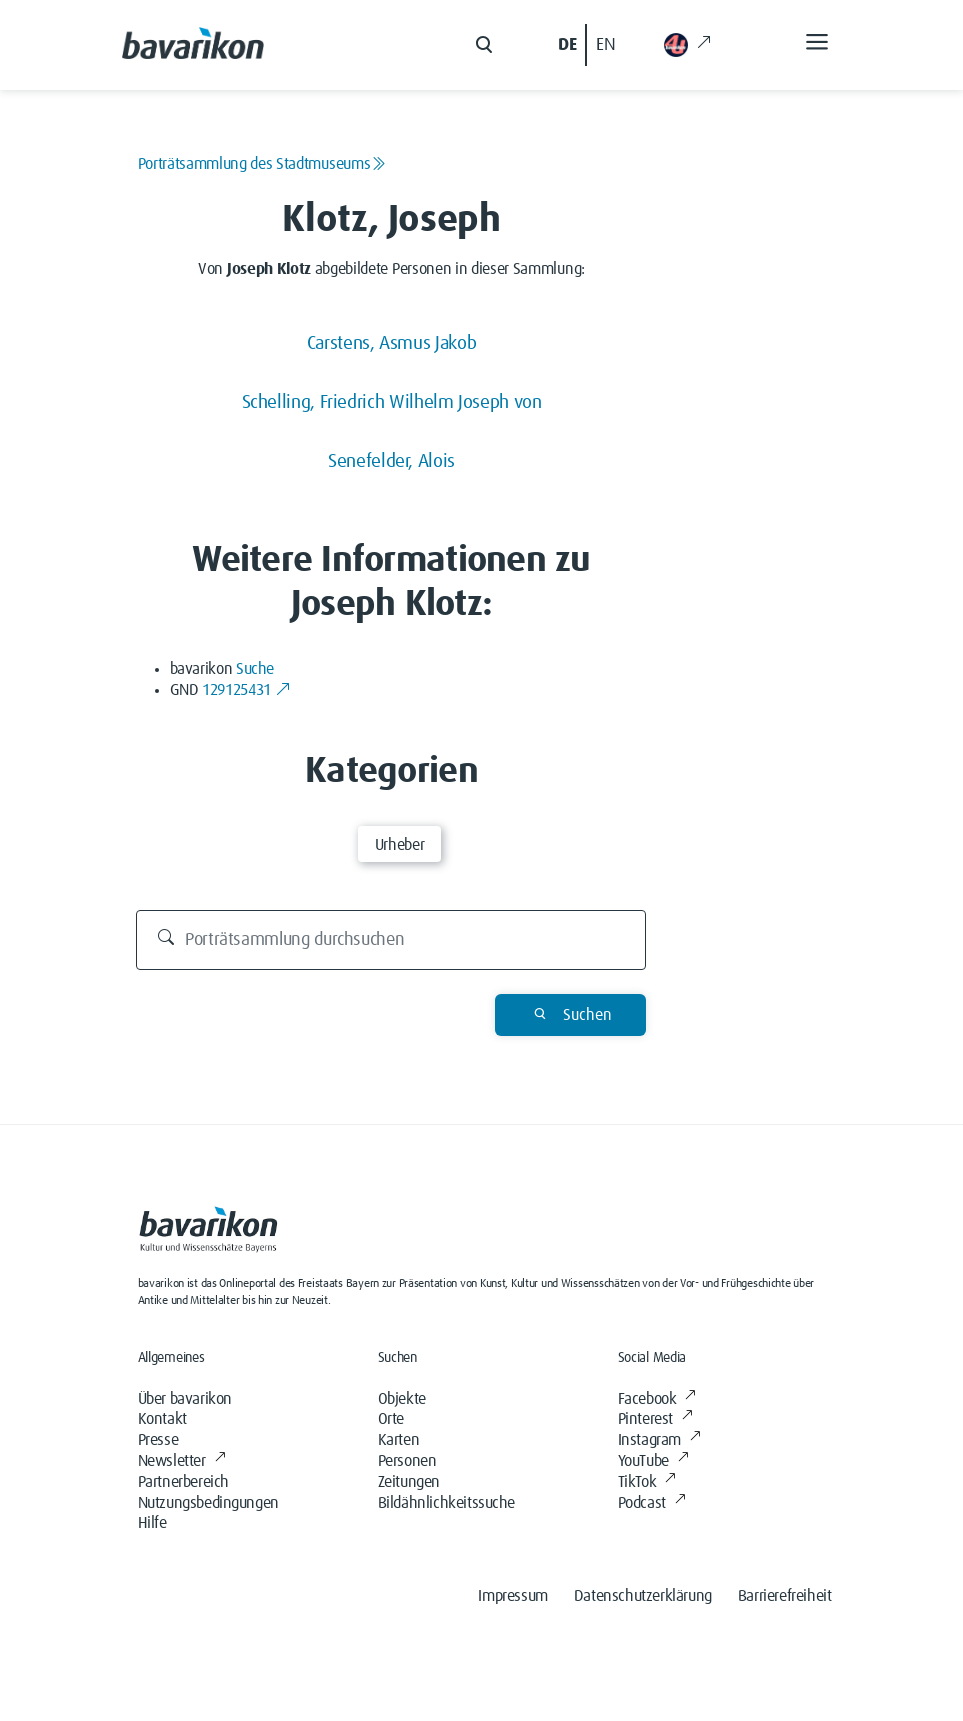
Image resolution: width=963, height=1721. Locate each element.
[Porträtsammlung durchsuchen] (391, 940)
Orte (391, 1419)
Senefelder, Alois (391, 461)
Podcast (652, 1503)
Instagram (659, 1440)
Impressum (512, 1596)
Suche (255, 669)
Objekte (402, 1399)
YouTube (653, 1461)
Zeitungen (409, 1482)
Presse (158, 1440)
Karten (399, 1440)
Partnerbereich (183, 1482)
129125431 (246, 690)
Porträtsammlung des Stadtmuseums (262, 164)
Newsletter (182, 1461)
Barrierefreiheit (785, 1596)
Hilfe (152, 1523)
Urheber (399, 845)
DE (567, 45)
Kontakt (162, 1419)
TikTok (647, 1482)
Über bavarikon (185, 1399)
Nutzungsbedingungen (208, 1503)
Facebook (657, 1399)
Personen (407, 1461)
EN (605, 45)
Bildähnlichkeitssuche (447, 1503)
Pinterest (655, 1419)
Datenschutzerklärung (643, 1596)
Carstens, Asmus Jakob (391, 343)
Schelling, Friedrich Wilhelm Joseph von (392, 402)
